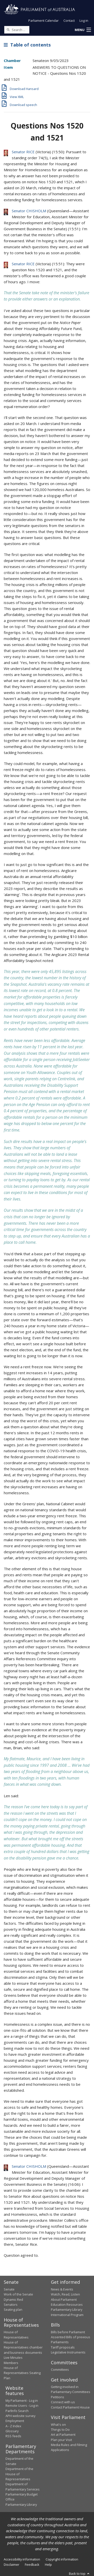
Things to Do (60, 2429)
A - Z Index (13, 2426)
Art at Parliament (63, 2434)
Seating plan (13, 2309)
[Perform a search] (8, 29)
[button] (82, 30)
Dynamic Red (13, 2299)
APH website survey (20, 2416)
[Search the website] (16, 30)
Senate (9, 2289)
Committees (60, 2369)
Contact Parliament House (70, 2407)
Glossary (12, 2431)
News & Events (62, 2289)
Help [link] (48, 2564)
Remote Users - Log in (22, 2405)
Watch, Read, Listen (65, 2294)
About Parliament (64, 2299)
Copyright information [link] (62, 2559)
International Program (67, 2314)
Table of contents (27, 45)
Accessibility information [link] (22, 2559)
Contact (69, 20)
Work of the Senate (18, 2294)
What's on (58, 2424)
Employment (15, 2420)
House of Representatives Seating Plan (22, 2373)
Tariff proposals (63, 2347)
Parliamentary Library (66, 2309)
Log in (83, 20)
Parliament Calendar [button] (43, 20)
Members (11, 2362)
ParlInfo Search (17, 2410)
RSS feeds (13, 2436)
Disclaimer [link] (11, 2564)
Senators (11, 2304)
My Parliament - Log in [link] (22, 2400)
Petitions (57, 2397)
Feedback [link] (32, 2564)
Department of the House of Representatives (19, 2473)
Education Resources (67, 2304)
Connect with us (63, 2402)
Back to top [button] (79, 2573)
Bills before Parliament (68, 2332)
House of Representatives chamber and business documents (23, 2347)
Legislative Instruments (68, 2352)
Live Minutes (13, 2357)
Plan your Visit (61, 2440)
